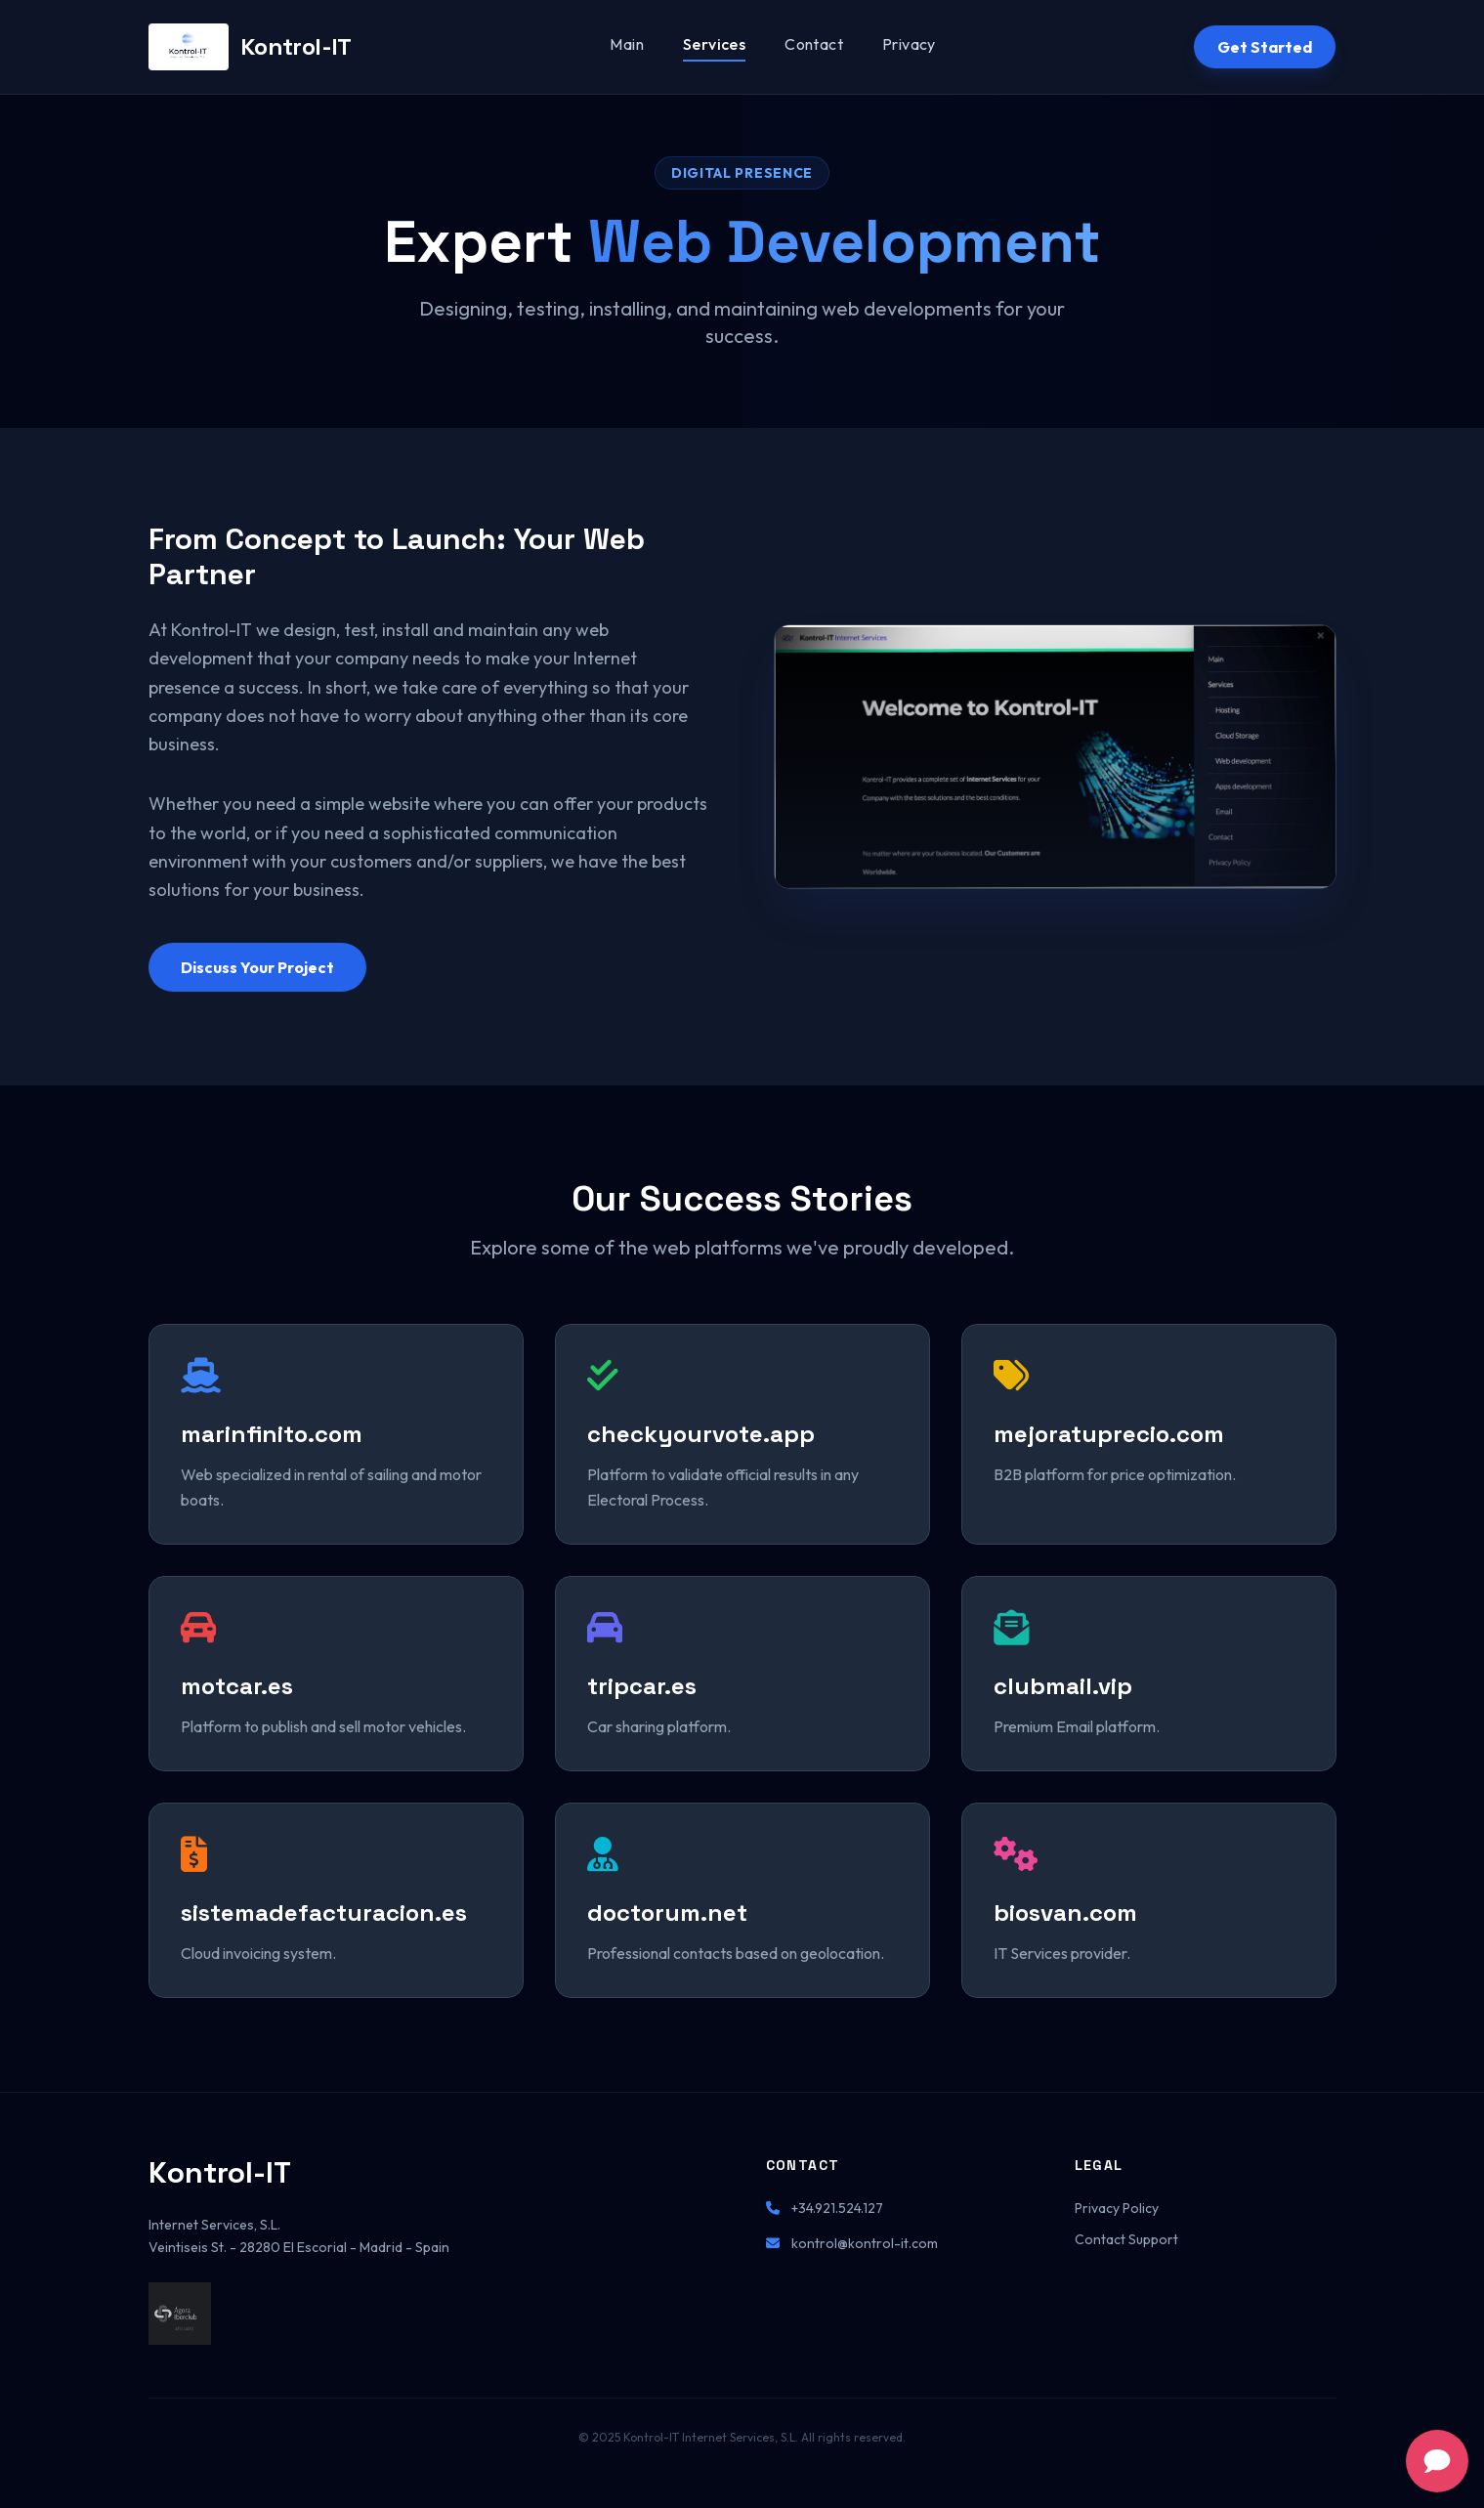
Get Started (1264, 47)
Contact (813, 44)
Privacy (909, 44)
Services (714, 44)
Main (627, 44)
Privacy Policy (1117, 2208)
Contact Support (1126, 2239)
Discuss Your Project (257, 967)
